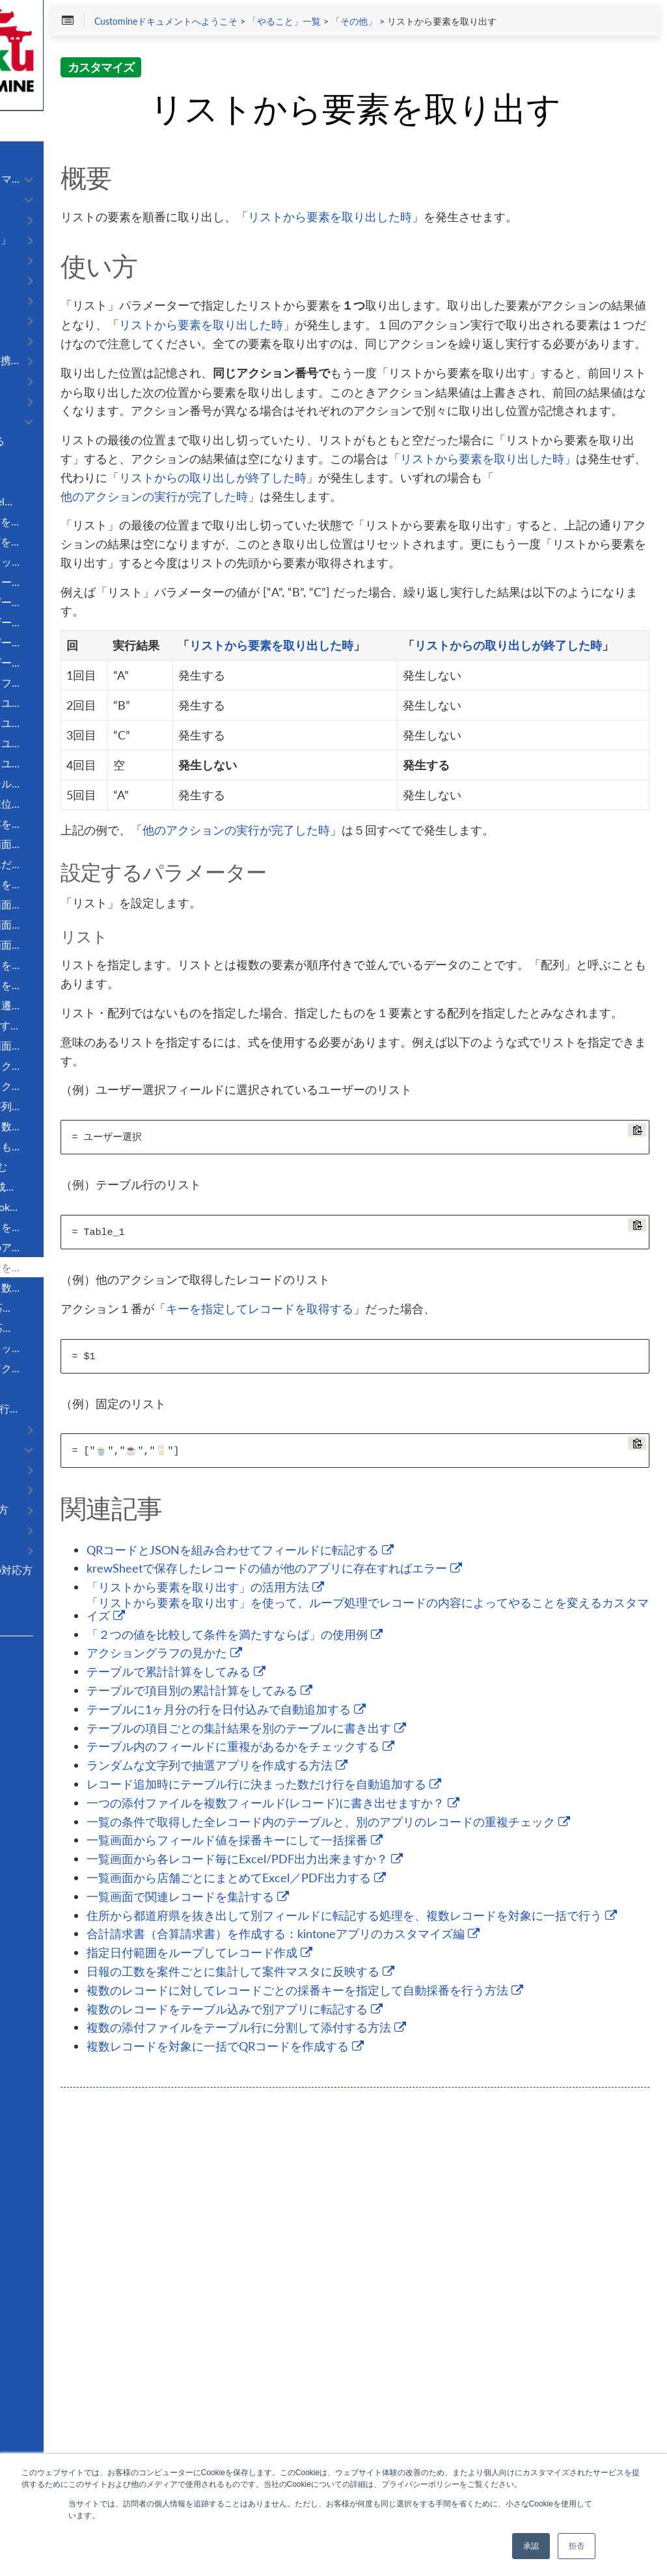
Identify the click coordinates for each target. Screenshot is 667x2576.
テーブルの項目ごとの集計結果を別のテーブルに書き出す (422, 2106)
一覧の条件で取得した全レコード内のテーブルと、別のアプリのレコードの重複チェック (438, 2213)
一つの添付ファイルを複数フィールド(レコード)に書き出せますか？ (442, 2184)
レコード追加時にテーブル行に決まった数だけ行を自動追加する (440, 2162)
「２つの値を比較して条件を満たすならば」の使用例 (411, 2012)
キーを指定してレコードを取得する (436, 1677)
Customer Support (48, 1684)
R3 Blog (28, 1701)
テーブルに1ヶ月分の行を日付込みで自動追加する (402, 2087)
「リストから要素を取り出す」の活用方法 (381, 1965)
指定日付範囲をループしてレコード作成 (376, 2369)
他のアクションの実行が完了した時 (377, 668)
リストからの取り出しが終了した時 (389, 649)
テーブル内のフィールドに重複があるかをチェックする (417, 2125)
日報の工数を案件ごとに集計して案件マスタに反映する (417, 2388)
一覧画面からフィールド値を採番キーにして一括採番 (411, 2237)
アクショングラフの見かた (340, 2031)
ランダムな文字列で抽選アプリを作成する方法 (393, 2143)
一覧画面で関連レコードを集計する (364, 2293)
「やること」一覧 (460, 27)
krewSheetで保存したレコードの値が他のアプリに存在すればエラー (443, 1940)
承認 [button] (531, 2546)
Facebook (32, 1719)
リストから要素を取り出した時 (506, 276)
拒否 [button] (576, 2546)
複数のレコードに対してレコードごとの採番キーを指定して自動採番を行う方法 (438, 2410)
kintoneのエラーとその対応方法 (84, 1576)
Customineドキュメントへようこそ (341, 27)
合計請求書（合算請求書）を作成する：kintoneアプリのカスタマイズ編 (440, 2344)
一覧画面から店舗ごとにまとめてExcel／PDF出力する (412, 2275)
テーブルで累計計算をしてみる (352, 2049)
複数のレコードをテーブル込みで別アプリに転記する (411, 2435)
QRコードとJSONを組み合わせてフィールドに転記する (416, 1918)
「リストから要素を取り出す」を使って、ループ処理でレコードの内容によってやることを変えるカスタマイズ (438, 1987)
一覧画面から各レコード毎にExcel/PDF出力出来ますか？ (421, 2256)
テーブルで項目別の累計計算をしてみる (376, 2068)
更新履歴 (31, 1596)
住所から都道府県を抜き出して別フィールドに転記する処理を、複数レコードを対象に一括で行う (438, 2316)
